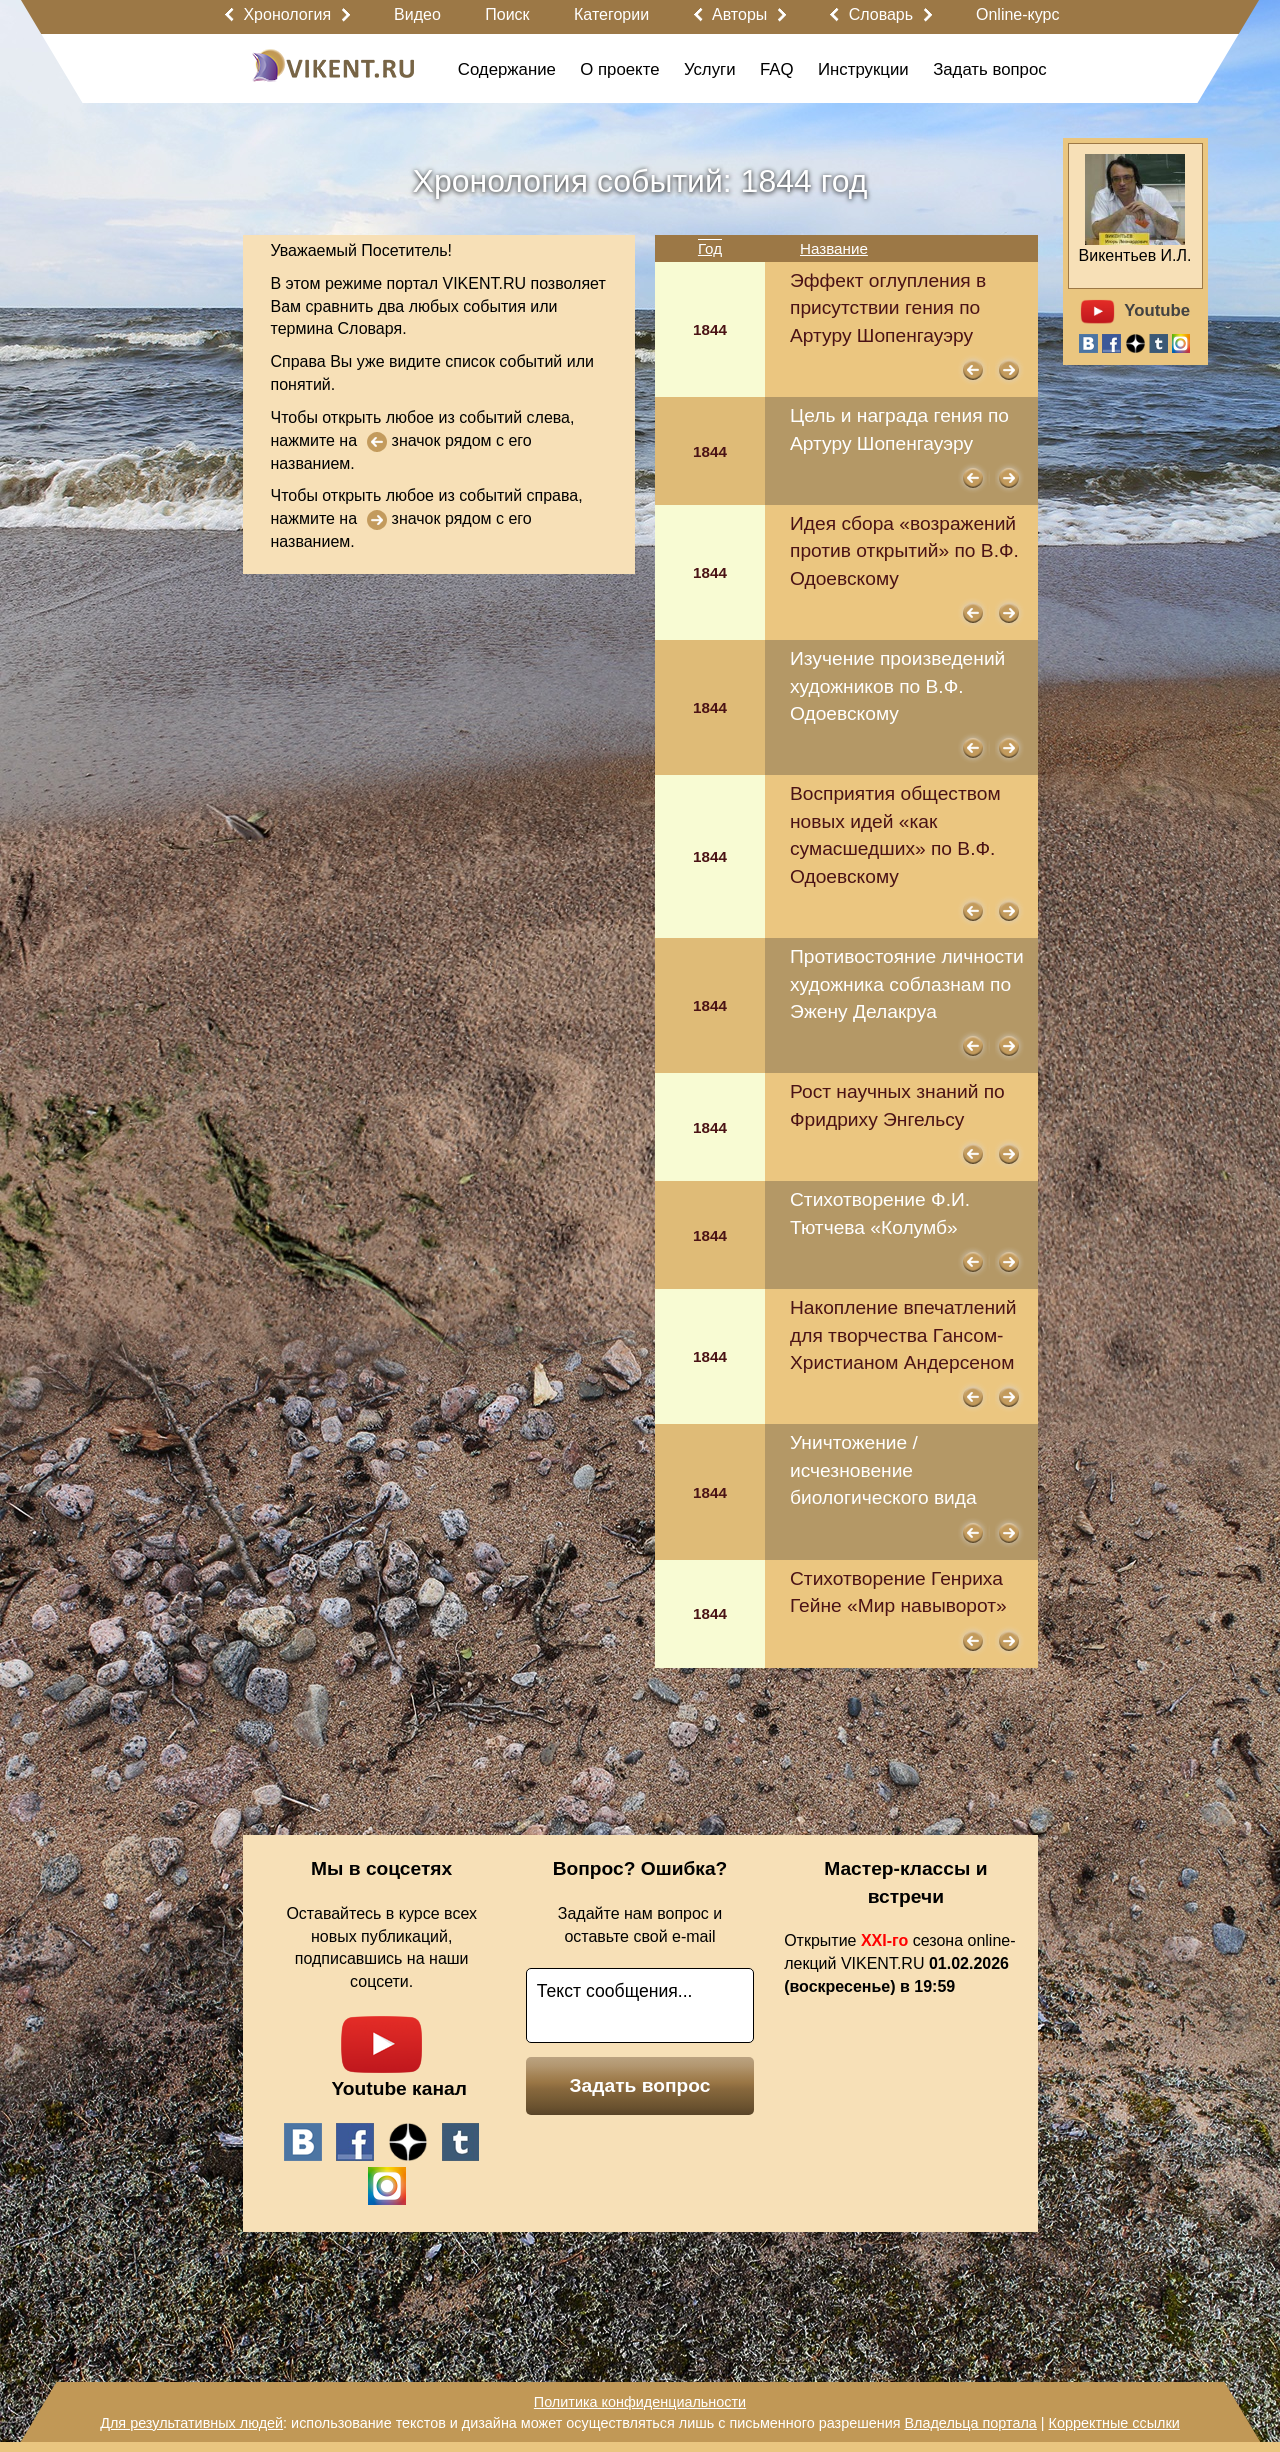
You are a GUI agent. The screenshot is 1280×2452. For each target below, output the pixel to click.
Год (710, 248)
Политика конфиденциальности (640, 2402)
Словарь (881, 14)
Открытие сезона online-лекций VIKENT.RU (899, 1963)
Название (834, 248)
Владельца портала (970, 2423)
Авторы (739, 14)
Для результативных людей (191, 2423)
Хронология (287, 14)
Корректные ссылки (1114, 2423)
